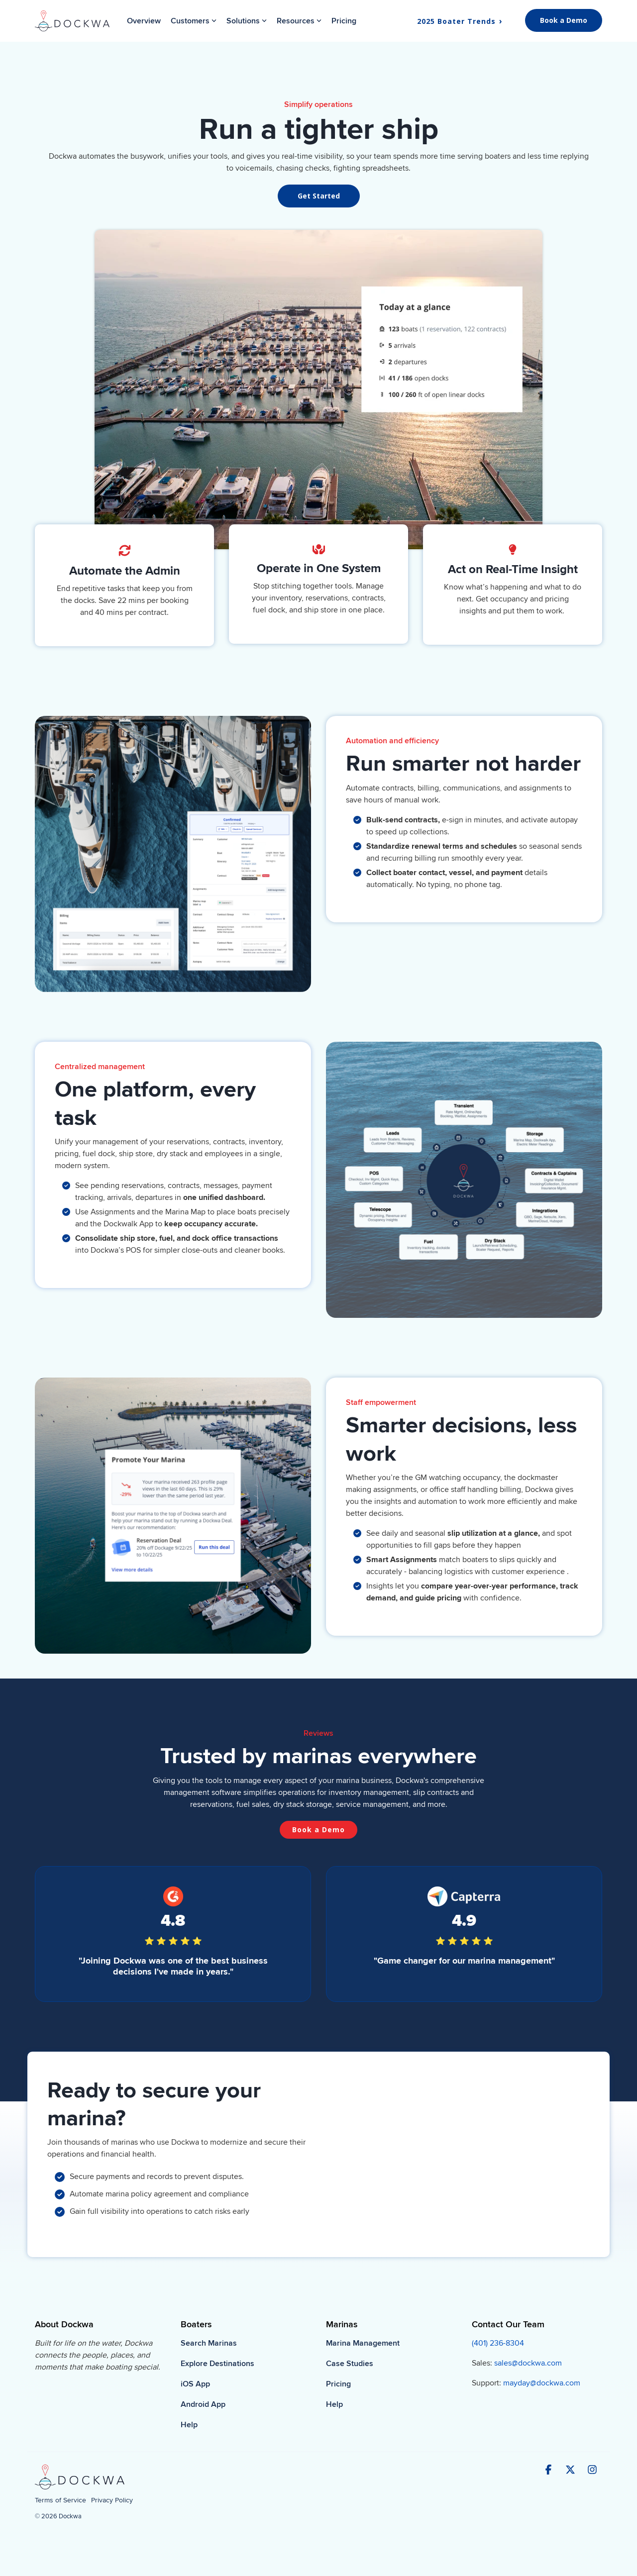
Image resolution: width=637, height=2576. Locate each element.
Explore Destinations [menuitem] (217, 2364)
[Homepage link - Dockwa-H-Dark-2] (79, 2485)
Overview (144, 21)
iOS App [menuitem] (195, 2384)
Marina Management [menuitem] (363, 2343)
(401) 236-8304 (498, 2343)
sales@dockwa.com (528, 2363)
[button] (549, 2471)
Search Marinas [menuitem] (209, 2343)
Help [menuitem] (189, 2425)
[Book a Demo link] (318, 1830)
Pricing (343, 21)
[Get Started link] (319, 196)
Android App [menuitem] (203, 2404)
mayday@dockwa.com (541, 2383)
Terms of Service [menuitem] (60, 2500)
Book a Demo (563, 20)
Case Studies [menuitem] (349, 2364)
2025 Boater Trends (457, 21)
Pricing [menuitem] (338, 2384)
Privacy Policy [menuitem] (112, 2500)
